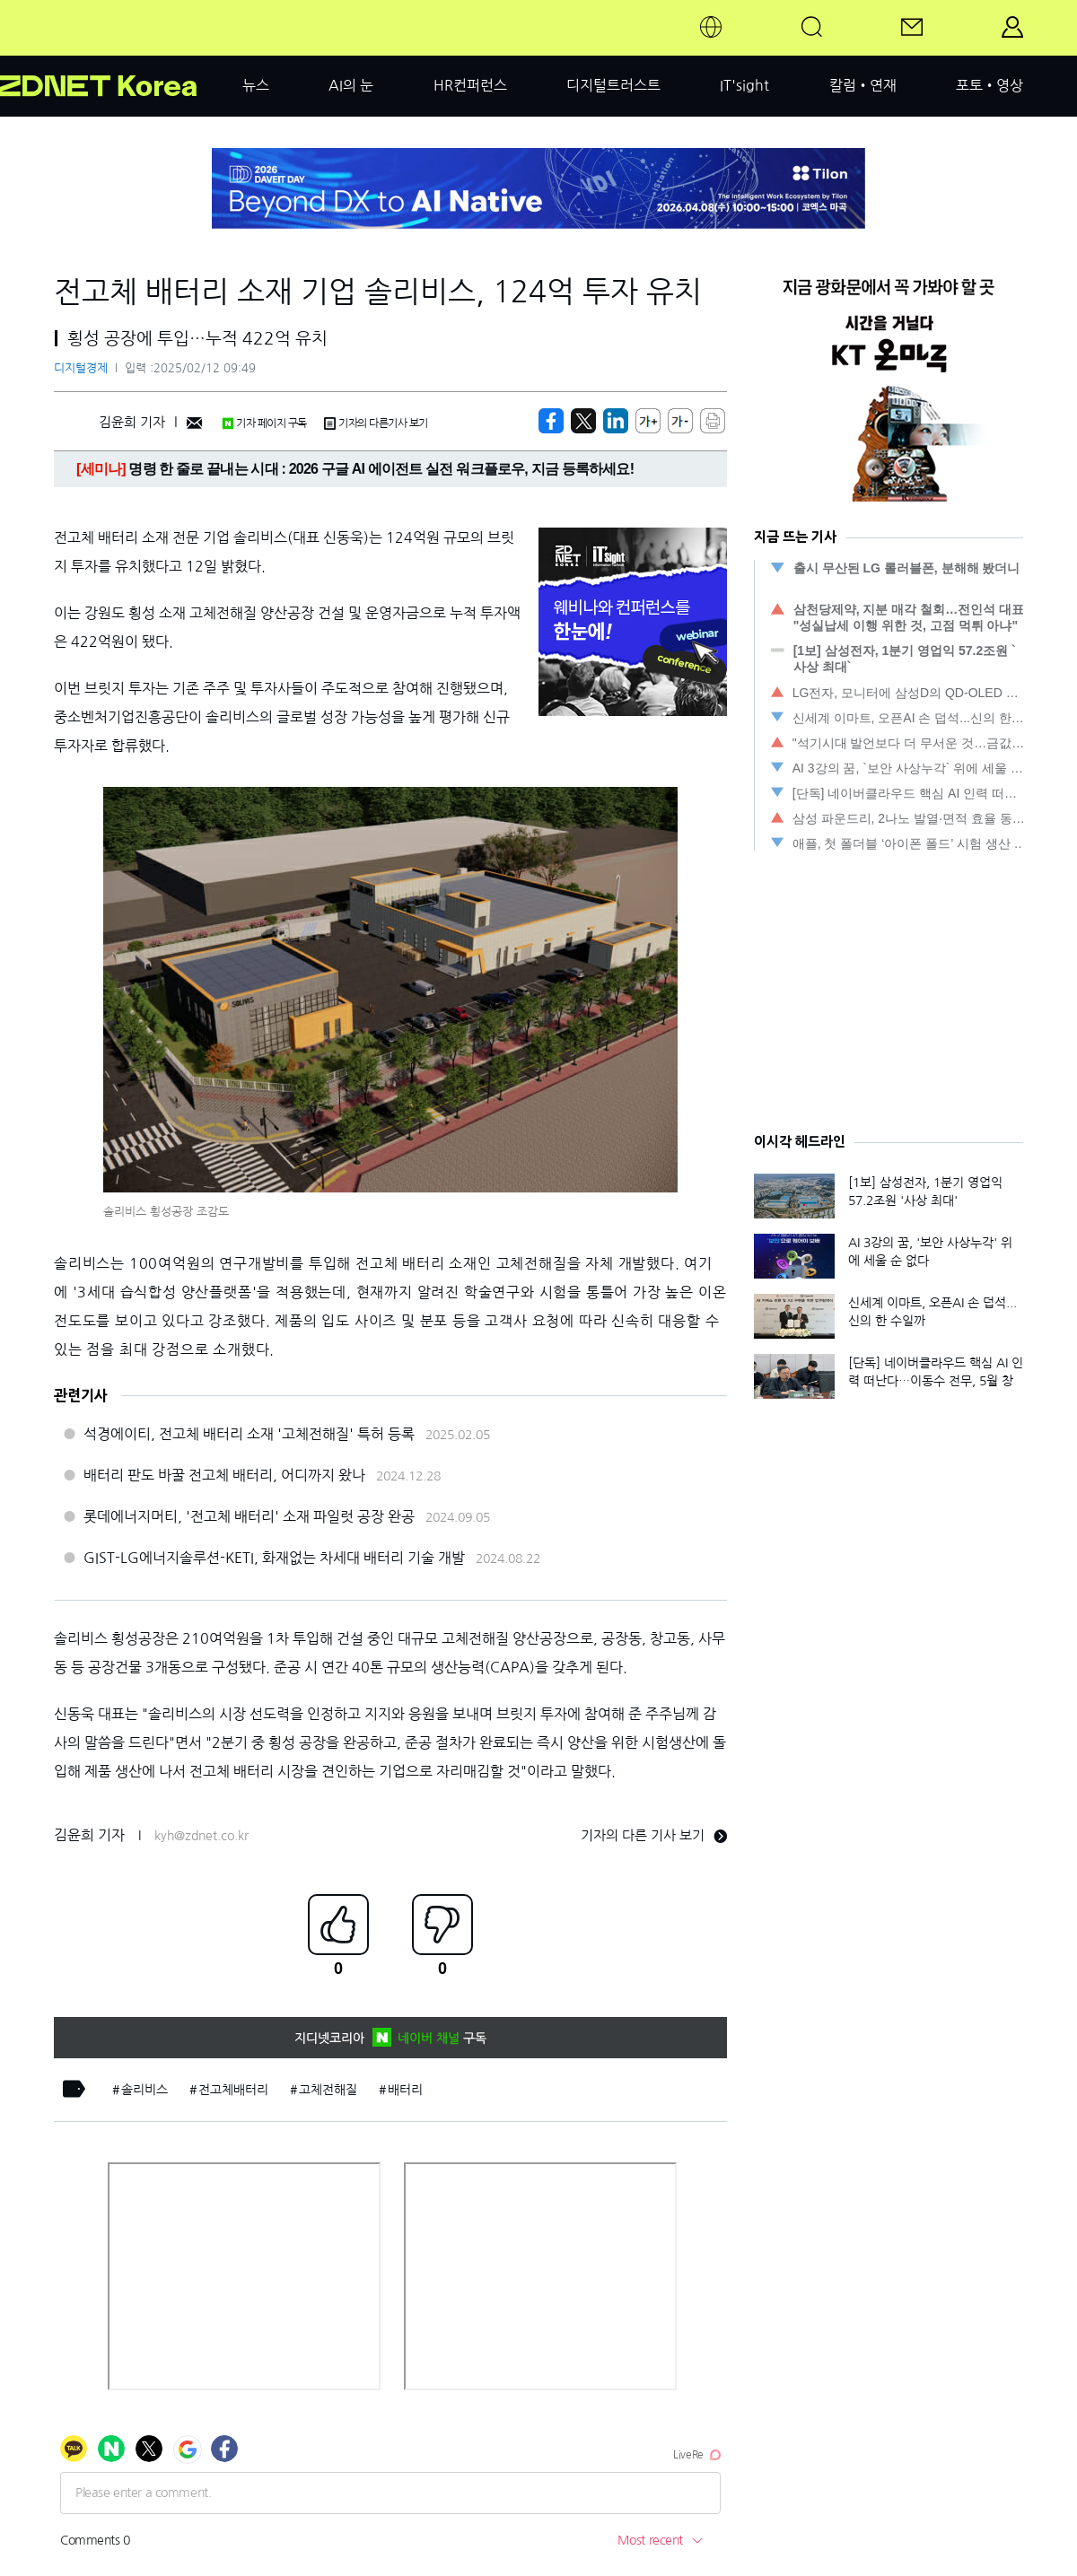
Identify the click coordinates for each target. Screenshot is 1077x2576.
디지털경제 (81, 368)
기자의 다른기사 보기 (376, 423)
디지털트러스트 (613, 85)
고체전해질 (328, 2089)
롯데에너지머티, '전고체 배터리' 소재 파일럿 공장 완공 (249, 1516)
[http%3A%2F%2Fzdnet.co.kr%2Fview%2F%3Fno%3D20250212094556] (615, 420)
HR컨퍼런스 (470, 85)
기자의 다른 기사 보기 (654, 1835)
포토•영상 (989, 85)
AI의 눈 (350, 85)
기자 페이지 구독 (264, 423)
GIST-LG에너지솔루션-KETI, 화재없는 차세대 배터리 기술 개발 (274, 1557)
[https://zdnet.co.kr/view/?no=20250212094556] (551, 420)
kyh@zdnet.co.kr (201, 1835)
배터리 (405, 2089)
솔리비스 (144, 2089)
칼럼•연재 (863, 85)
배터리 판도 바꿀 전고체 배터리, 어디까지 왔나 (224, 1475)
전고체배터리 (233, 2089)
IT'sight (744, 85)
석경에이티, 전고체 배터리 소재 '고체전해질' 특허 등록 (249, 1434)
